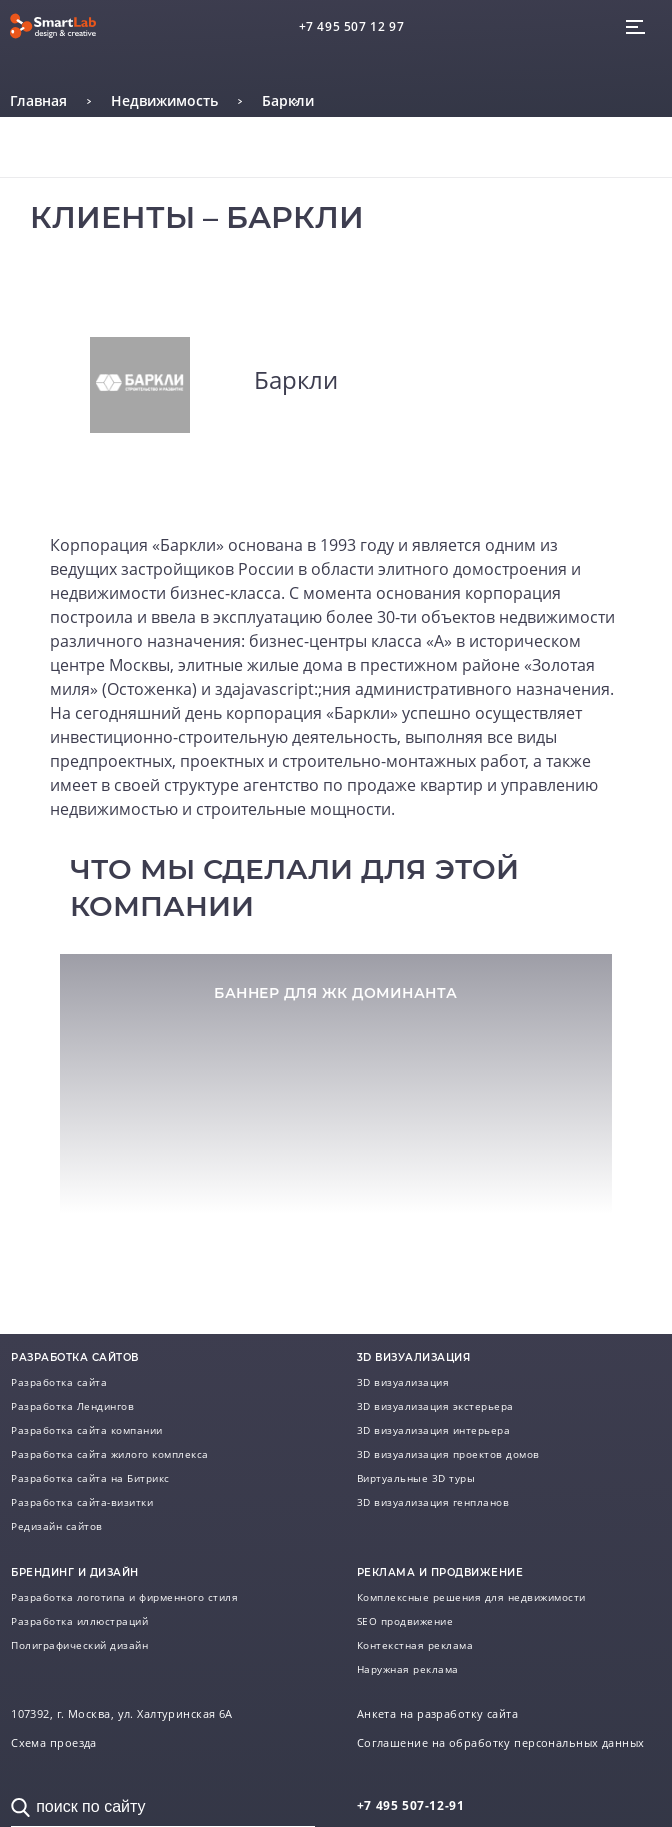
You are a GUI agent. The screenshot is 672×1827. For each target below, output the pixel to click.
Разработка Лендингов (72, 1406)
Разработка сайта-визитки (82, 1502)
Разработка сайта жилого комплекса (110, 1454)
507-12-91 (411, 1805)
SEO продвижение (405, 1621)
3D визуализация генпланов (433, 1502)
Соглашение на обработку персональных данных (501, 1743)
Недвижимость (164, 100)
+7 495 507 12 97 (352, 26)
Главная (38, 100)
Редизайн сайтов (57, 1526)
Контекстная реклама (415, 1645)
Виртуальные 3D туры (416, 1478)
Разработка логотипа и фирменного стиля (124, 1597)
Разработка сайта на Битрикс (90, 1478)
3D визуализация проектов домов (448, 1454)
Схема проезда (54, 1743)
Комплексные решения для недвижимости (471, 1597)
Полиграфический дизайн (79, 1645)
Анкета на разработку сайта (437, 1714)
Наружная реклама (408, 1669)
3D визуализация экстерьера (435, 1406)
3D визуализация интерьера (434, 1430)
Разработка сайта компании (87, 1430)
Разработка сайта (59, 1382)
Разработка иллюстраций (79, 1621)
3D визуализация (403, 1382)
